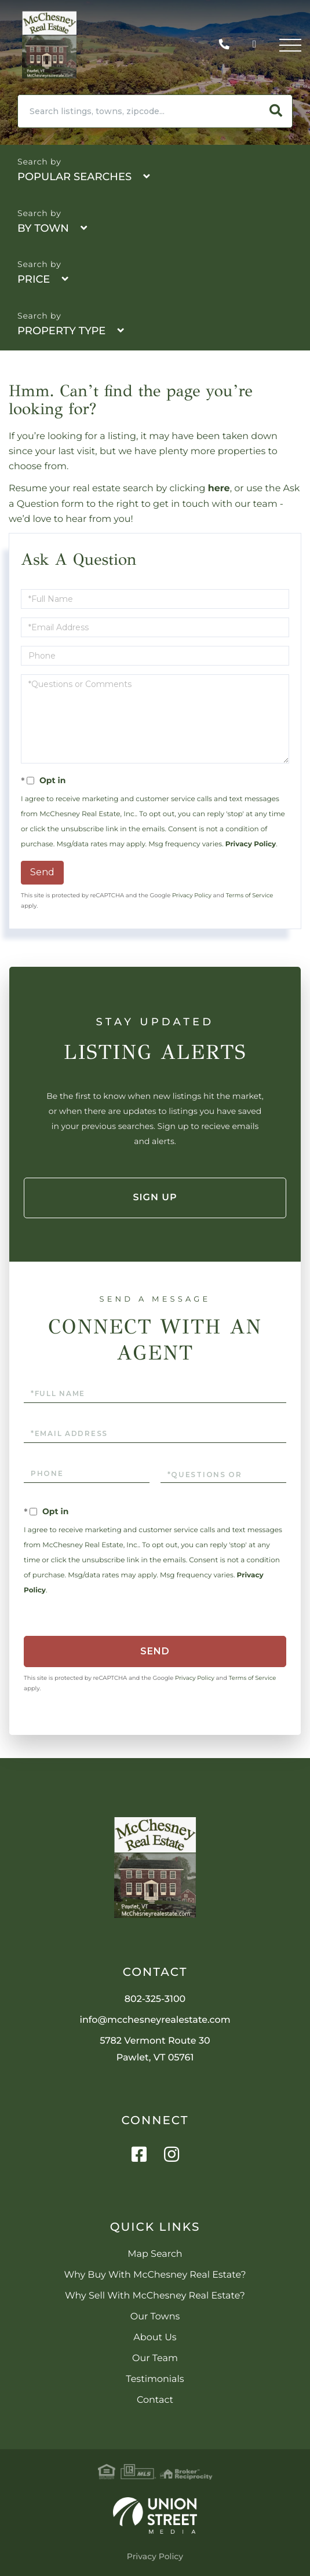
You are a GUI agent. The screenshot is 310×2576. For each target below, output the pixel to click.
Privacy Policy (250, 844)
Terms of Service (249, 895)
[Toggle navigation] (290, 45)
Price (33, 279)
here (219, 488)
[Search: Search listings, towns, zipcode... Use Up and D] (139, 111)
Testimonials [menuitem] (155, 2379)
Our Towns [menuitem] (155, 2316)
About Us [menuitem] (154, 2337)
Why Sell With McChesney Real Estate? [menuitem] (155, 2295)
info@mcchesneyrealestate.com (154, 2020)
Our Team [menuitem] (155, 2358)
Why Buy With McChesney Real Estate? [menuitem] (155, 2275)
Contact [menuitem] (155, 2400)
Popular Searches (74, 176)
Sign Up (155, 1197)
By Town (43, 228)
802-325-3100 (226, 45)
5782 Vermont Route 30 (155, 2049)
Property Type (61, 330)
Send (42, 872)
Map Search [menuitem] (154, 2254)
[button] (276, 111)
